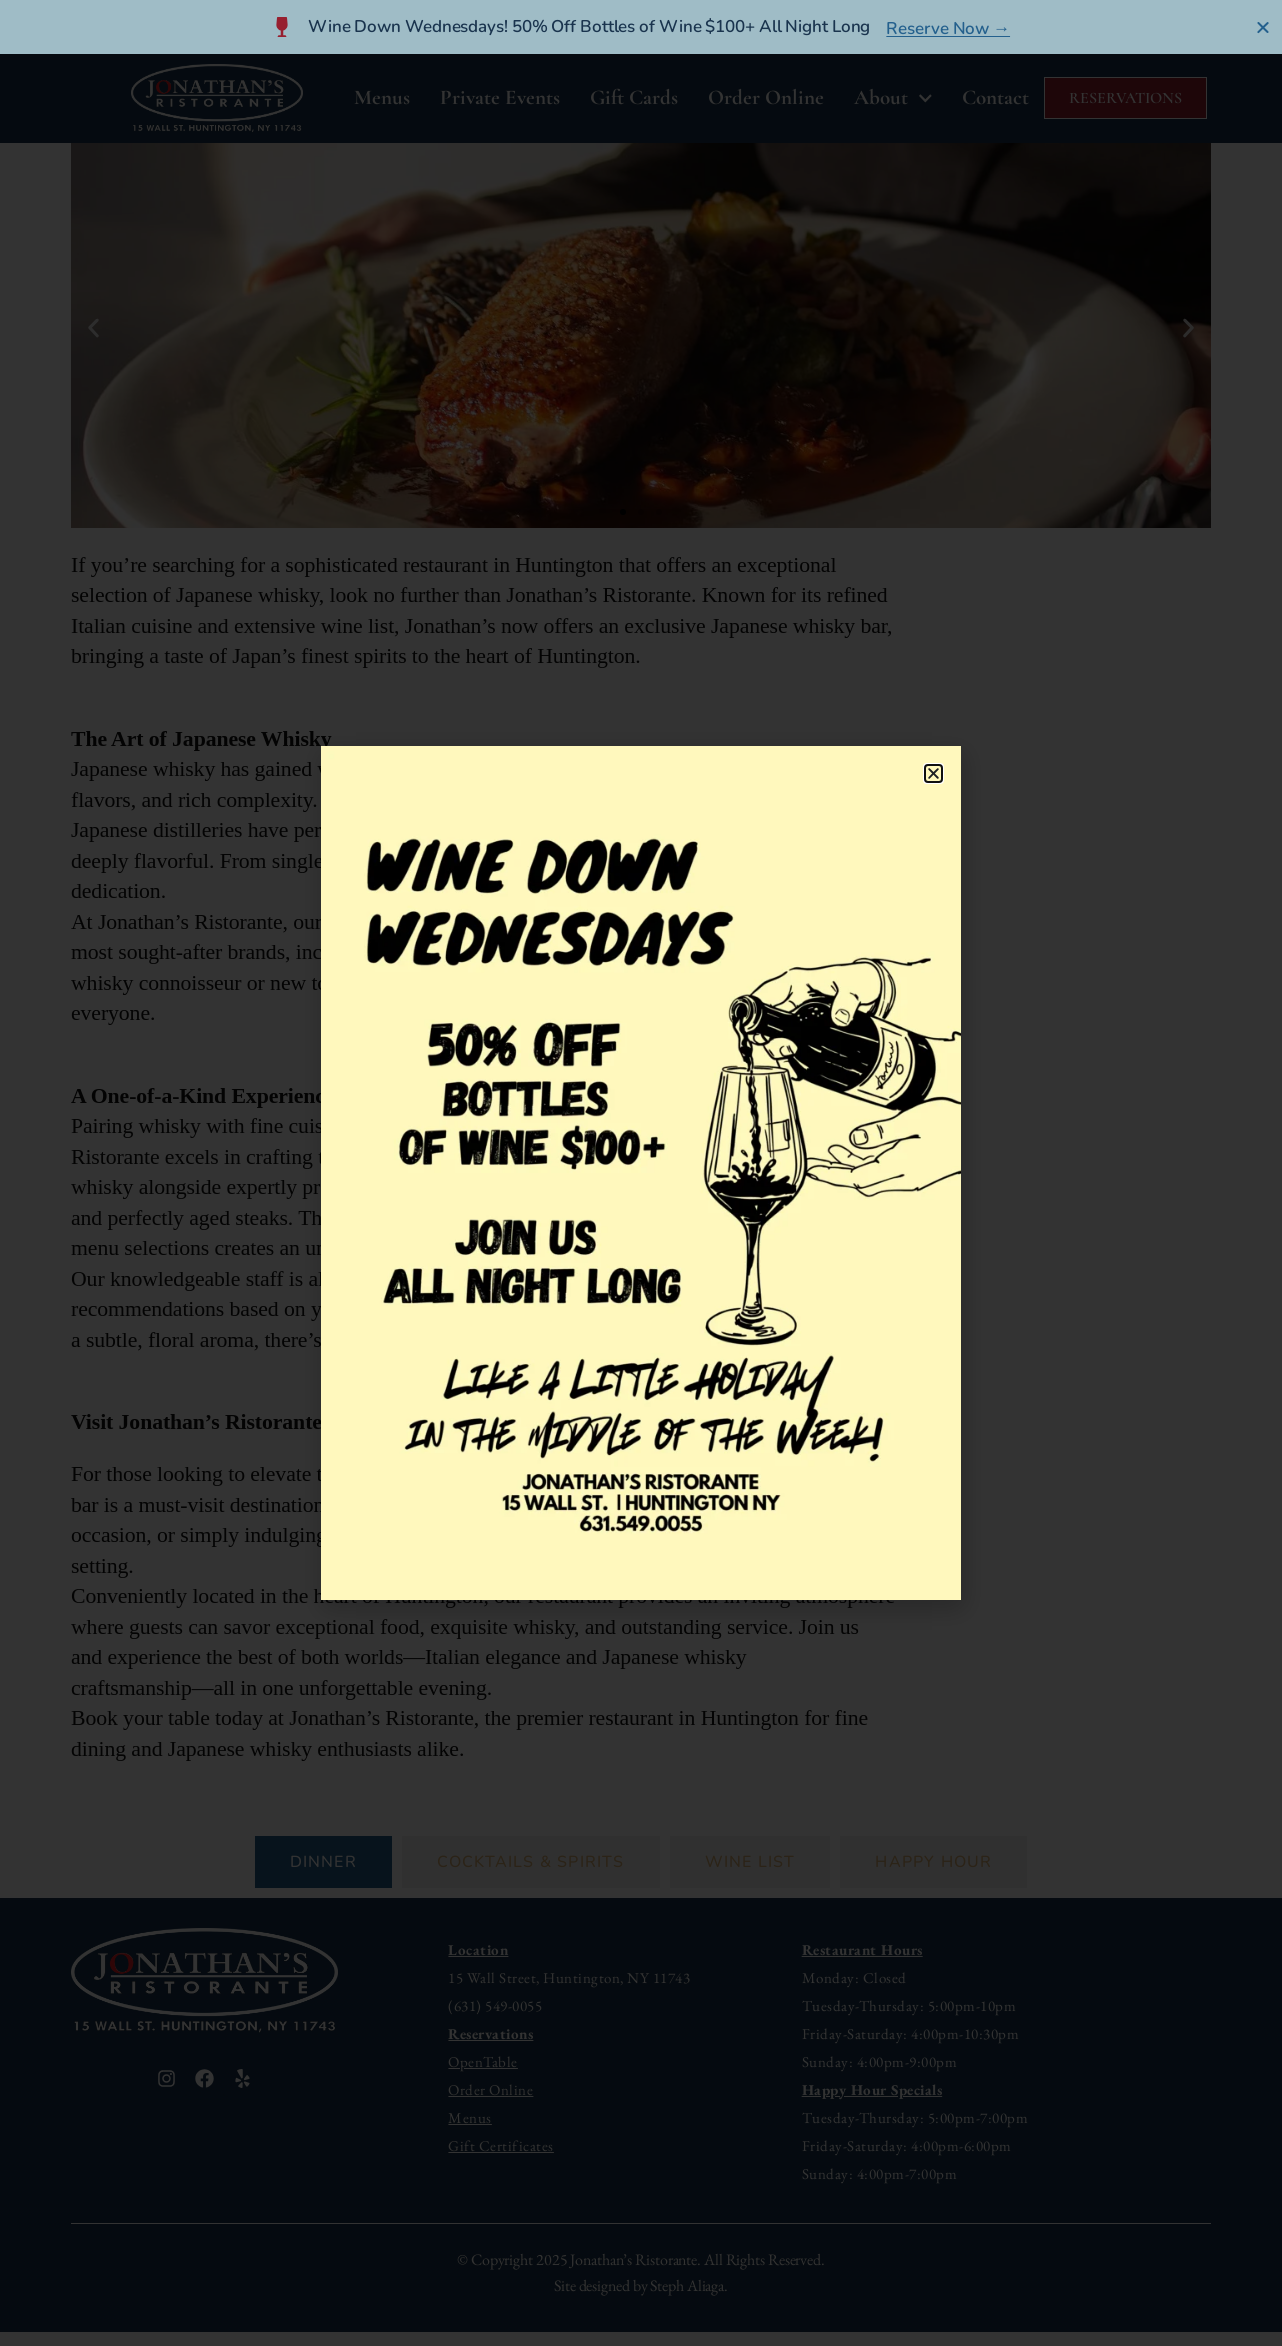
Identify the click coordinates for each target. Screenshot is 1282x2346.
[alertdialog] (641, 27)
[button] (933, 773)
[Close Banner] (1263, 27)
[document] (641, 1173)
